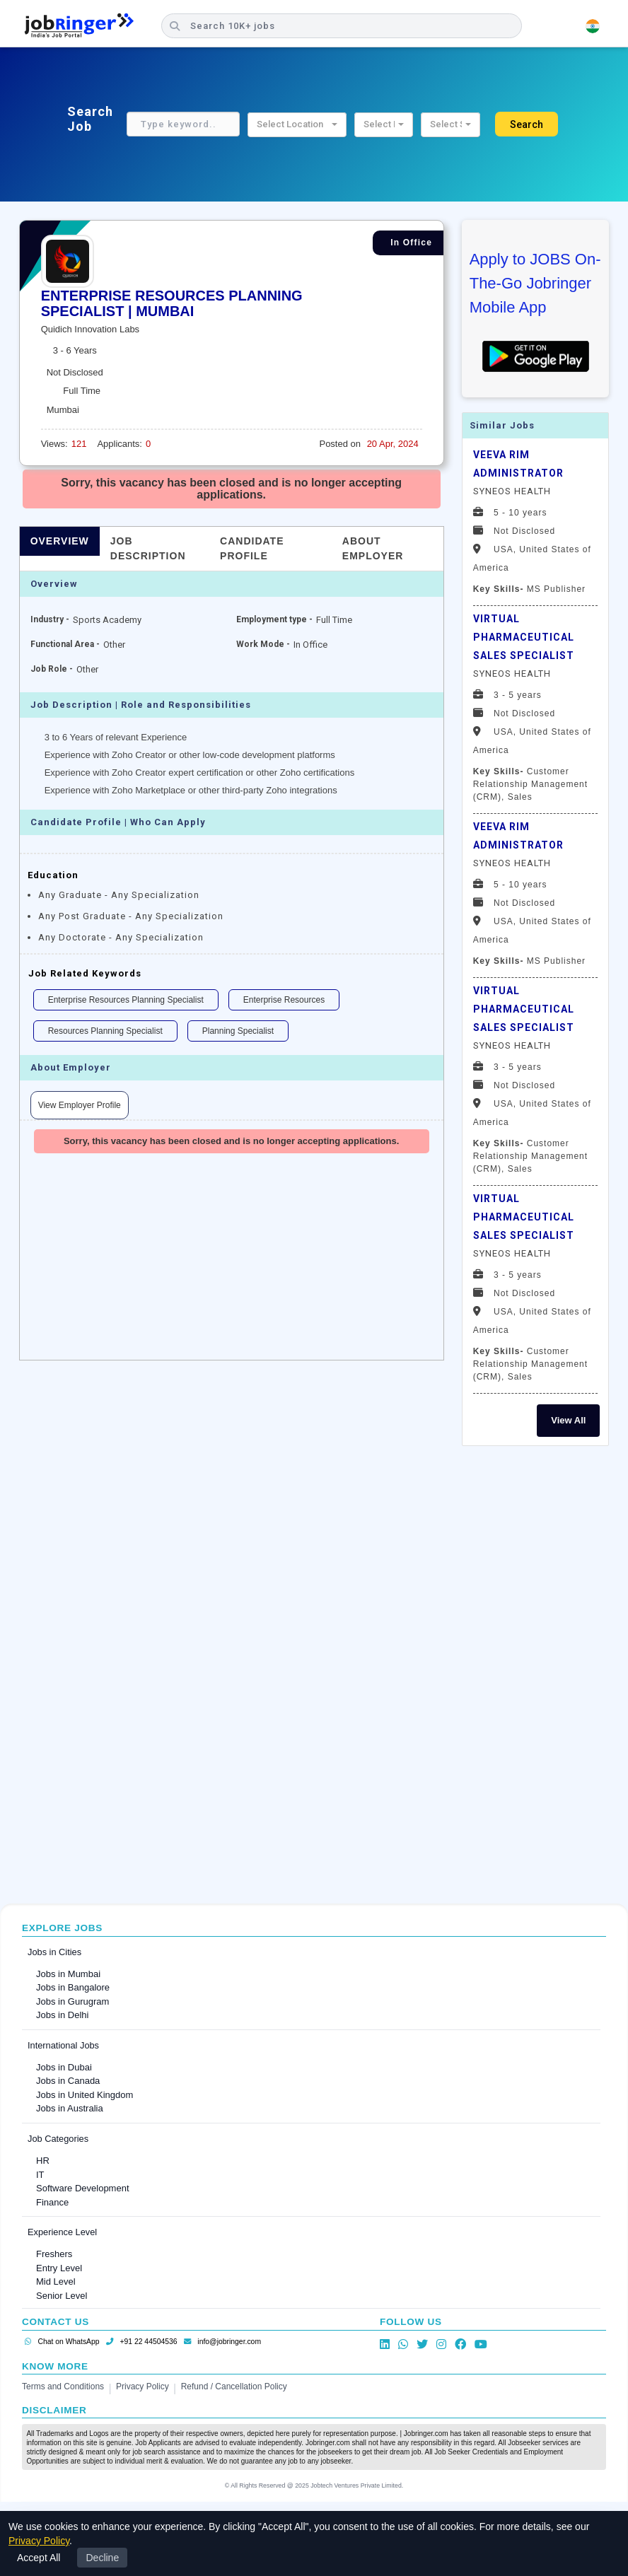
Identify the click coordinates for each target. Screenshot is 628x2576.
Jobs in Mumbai (68, 1974)
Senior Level (61, 2295)
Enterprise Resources (284, 1000)
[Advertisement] (536, 1673)
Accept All (38, 2557)
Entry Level (59, 2268)
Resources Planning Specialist (105, 1031)
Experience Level (62, 2232)
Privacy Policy (142, 2386)
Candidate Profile (252, 548)
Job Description (148, 548)
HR (43, 2160)
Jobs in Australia (69, 2108)
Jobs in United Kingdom (84, 2095)
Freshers (54, 2254)
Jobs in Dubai (64, 2067)
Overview (59, 541)
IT (40, 2174)
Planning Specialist (238, 1031)
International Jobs (63, 2045)
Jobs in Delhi (62, 2015)
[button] (297, 124)
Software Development (82, 2188)
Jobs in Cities (54, 1952)
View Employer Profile (79, 1105)
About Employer (373, 548)
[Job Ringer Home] (86, 26)
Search (526, 124)
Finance (52, 2202)
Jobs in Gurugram (72, 2001)
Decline (102, 2557)
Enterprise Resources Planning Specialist (126, 1000)
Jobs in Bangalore (73, 1987)
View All (568, 1420)
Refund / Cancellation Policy (234, 2386)
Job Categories (58, 2138)
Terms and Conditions (63, 2386)
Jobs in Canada (68, 2080)
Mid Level (56, 2281)
